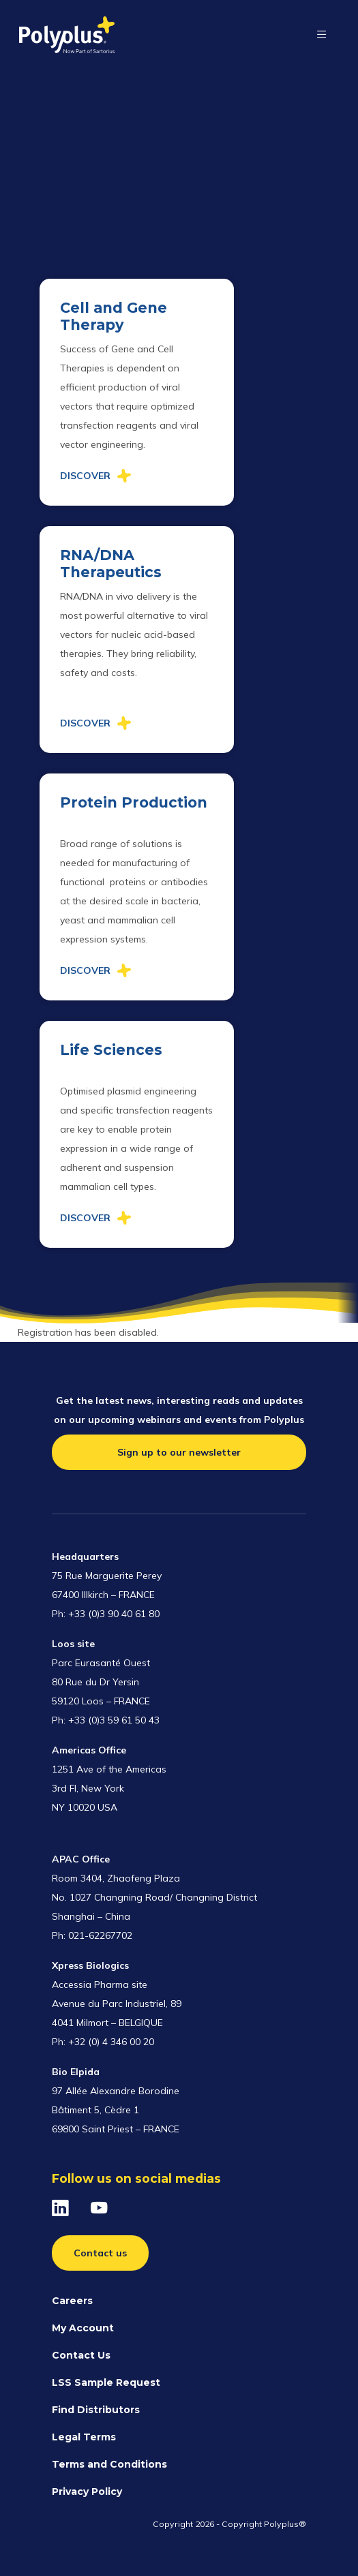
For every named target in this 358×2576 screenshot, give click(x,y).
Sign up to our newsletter (179, 1452)
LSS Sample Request (106, 2382)
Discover (85, 476)
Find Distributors (96, 2410)
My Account (83, 2328)
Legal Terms (84, 2437)
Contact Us (81, 2355)
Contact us (100, 2253)
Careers (72, 2301)
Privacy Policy (87, 2491)
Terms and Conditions (109, 2464)
